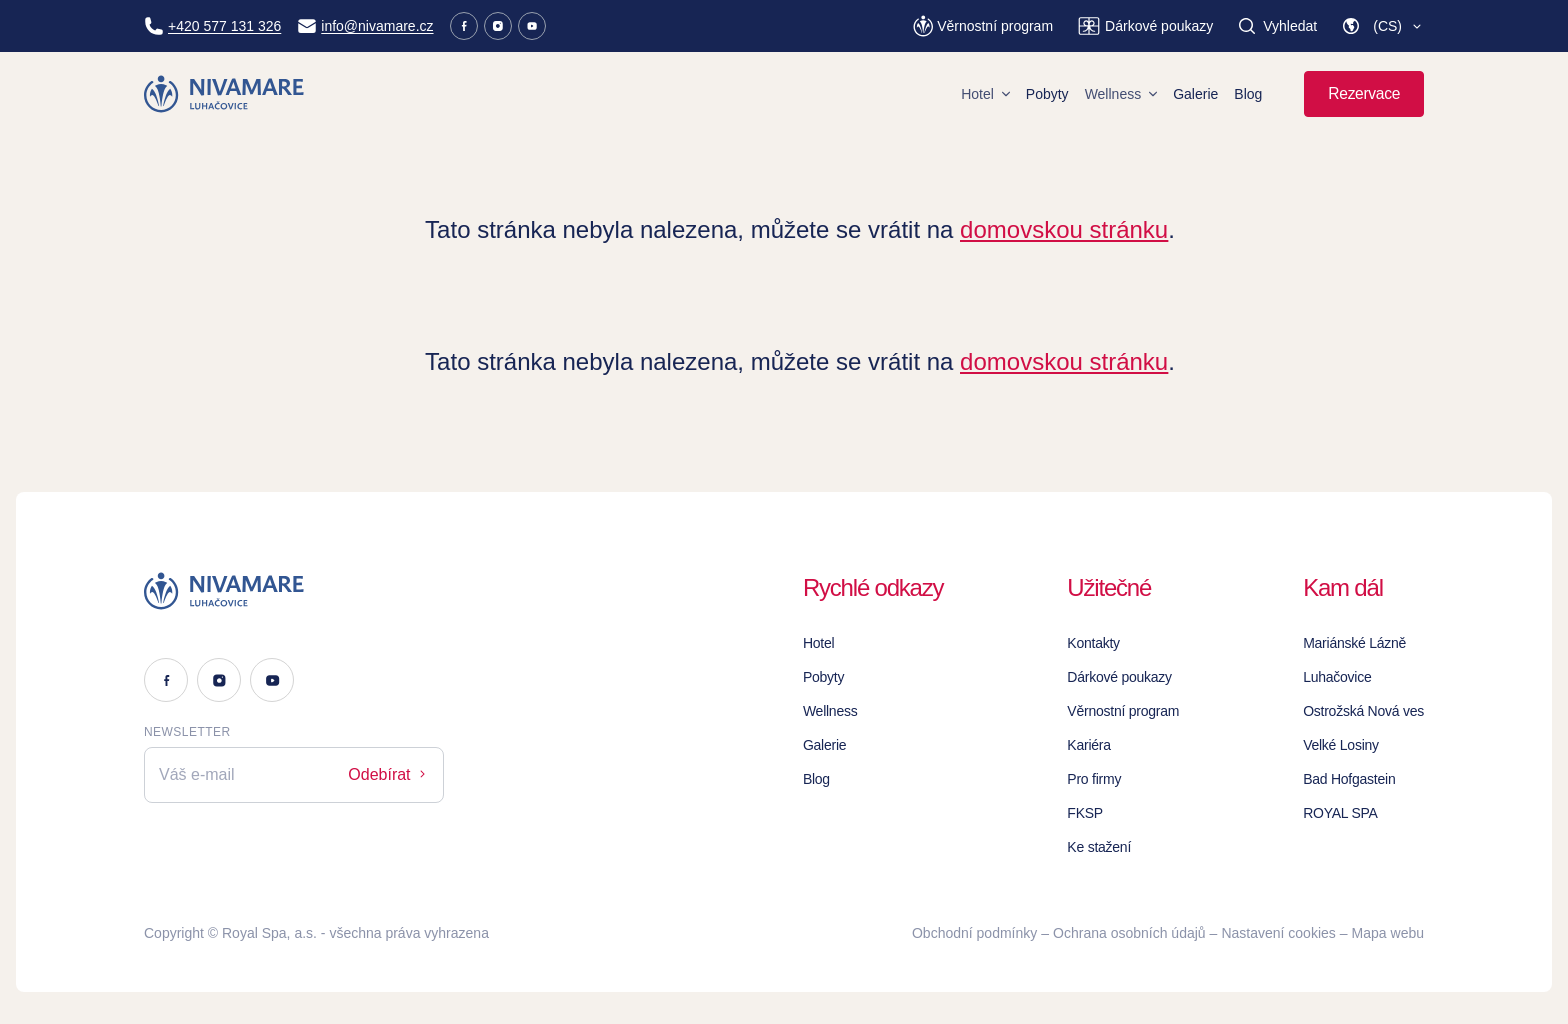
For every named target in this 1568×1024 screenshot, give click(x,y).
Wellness (1121, 94)
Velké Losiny (1341, 745)
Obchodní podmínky (974, 933)
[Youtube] (532, 26)
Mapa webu (1388, 933)
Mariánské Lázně (1354, 643)
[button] (1382, 26)
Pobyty (1047, 94)
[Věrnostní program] (983, 26)
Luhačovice (1337, 677)
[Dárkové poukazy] (1145, 26)
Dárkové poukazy (1119, 677)
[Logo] (294, 591)
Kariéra (1088, 745)
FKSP (1085, 813)
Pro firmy (1094, 779)
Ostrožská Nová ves (1363, 711)
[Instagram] (498, 26)
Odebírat (388, 774)
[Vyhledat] (1277, 26)
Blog (1248, 94)
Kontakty (1093, 643)
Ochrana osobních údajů (1129, 933)
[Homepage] (225, 94)
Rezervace (1364, 93)
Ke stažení (1099, 847)
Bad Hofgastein (1349, 779)
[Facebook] (464, 26)
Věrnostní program (1123, 711)
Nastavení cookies (1278, 933)
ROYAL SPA (1340, 813)
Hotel (985, 94)
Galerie (1195, 94)
